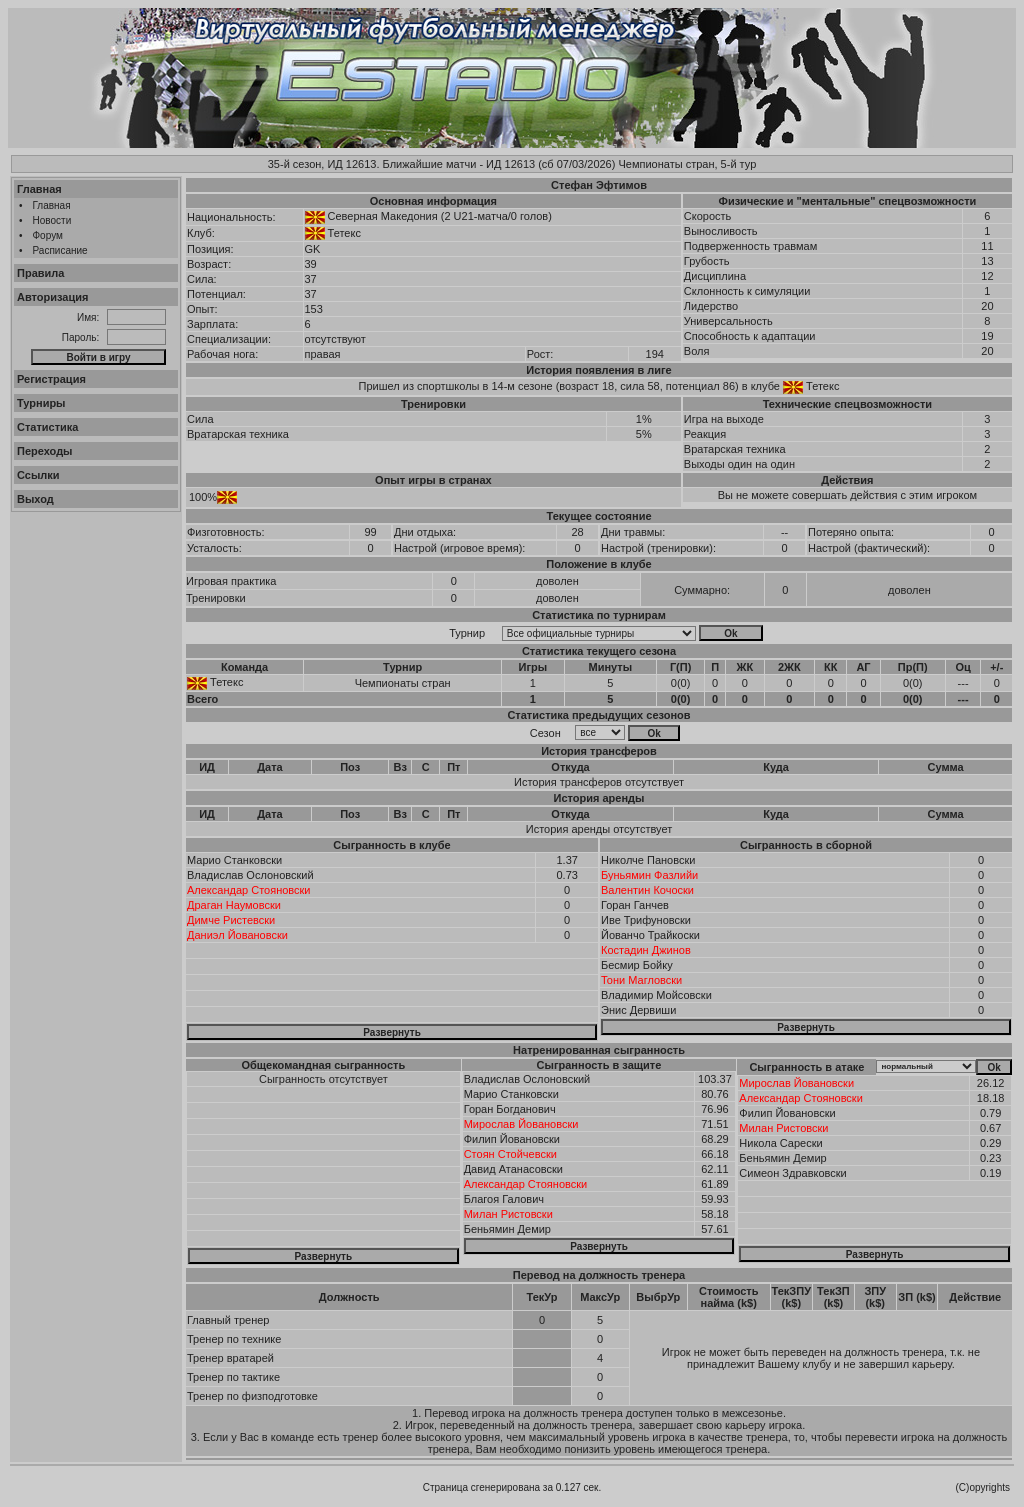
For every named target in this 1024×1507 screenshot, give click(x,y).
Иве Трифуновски (646, 920)
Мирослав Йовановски (521, 1124)
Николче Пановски (648, 860)
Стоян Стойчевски (510, 1154)
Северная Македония (383, 216)
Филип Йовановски (512, 1139)
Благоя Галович (504, 1199)
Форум (48, 235)
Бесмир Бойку (637, 965)
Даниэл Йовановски (237, 935)
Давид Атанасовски (513, 1169)
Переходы (45, 451)
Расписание (60, 250)
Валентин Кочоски (647, 890)
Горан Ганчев (635, 905)
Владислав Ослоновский (250, 875)
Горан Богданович (510, 1109)
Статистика (48, 427)
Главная (39, 189)
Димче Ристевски (231, 920)
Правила (40, 273)
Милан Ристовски (508, 1214)
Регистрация (51, 379)
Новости (52, 220)
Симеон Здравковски (792, 1173)
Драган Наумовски (234, 905)
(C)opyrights (983, 1487)
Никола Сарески (780, 1143)
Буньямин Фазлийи (649, 875)
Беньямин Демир (507, 1229)
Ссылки (38, 475)
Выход (35, 499)
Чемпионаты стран (403, 683)
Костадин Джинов (646, 950)
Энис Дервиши (638, 1010)
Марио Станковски (234, 860)
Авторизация (52, 297)
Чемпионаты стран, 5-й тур (687, 164)
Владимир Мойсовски (656, 995)
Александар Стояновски (249, 890)
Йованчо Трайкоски (650, 935)
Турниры (41, 403)
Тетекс (344, 233)
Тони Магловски (641, 980)
